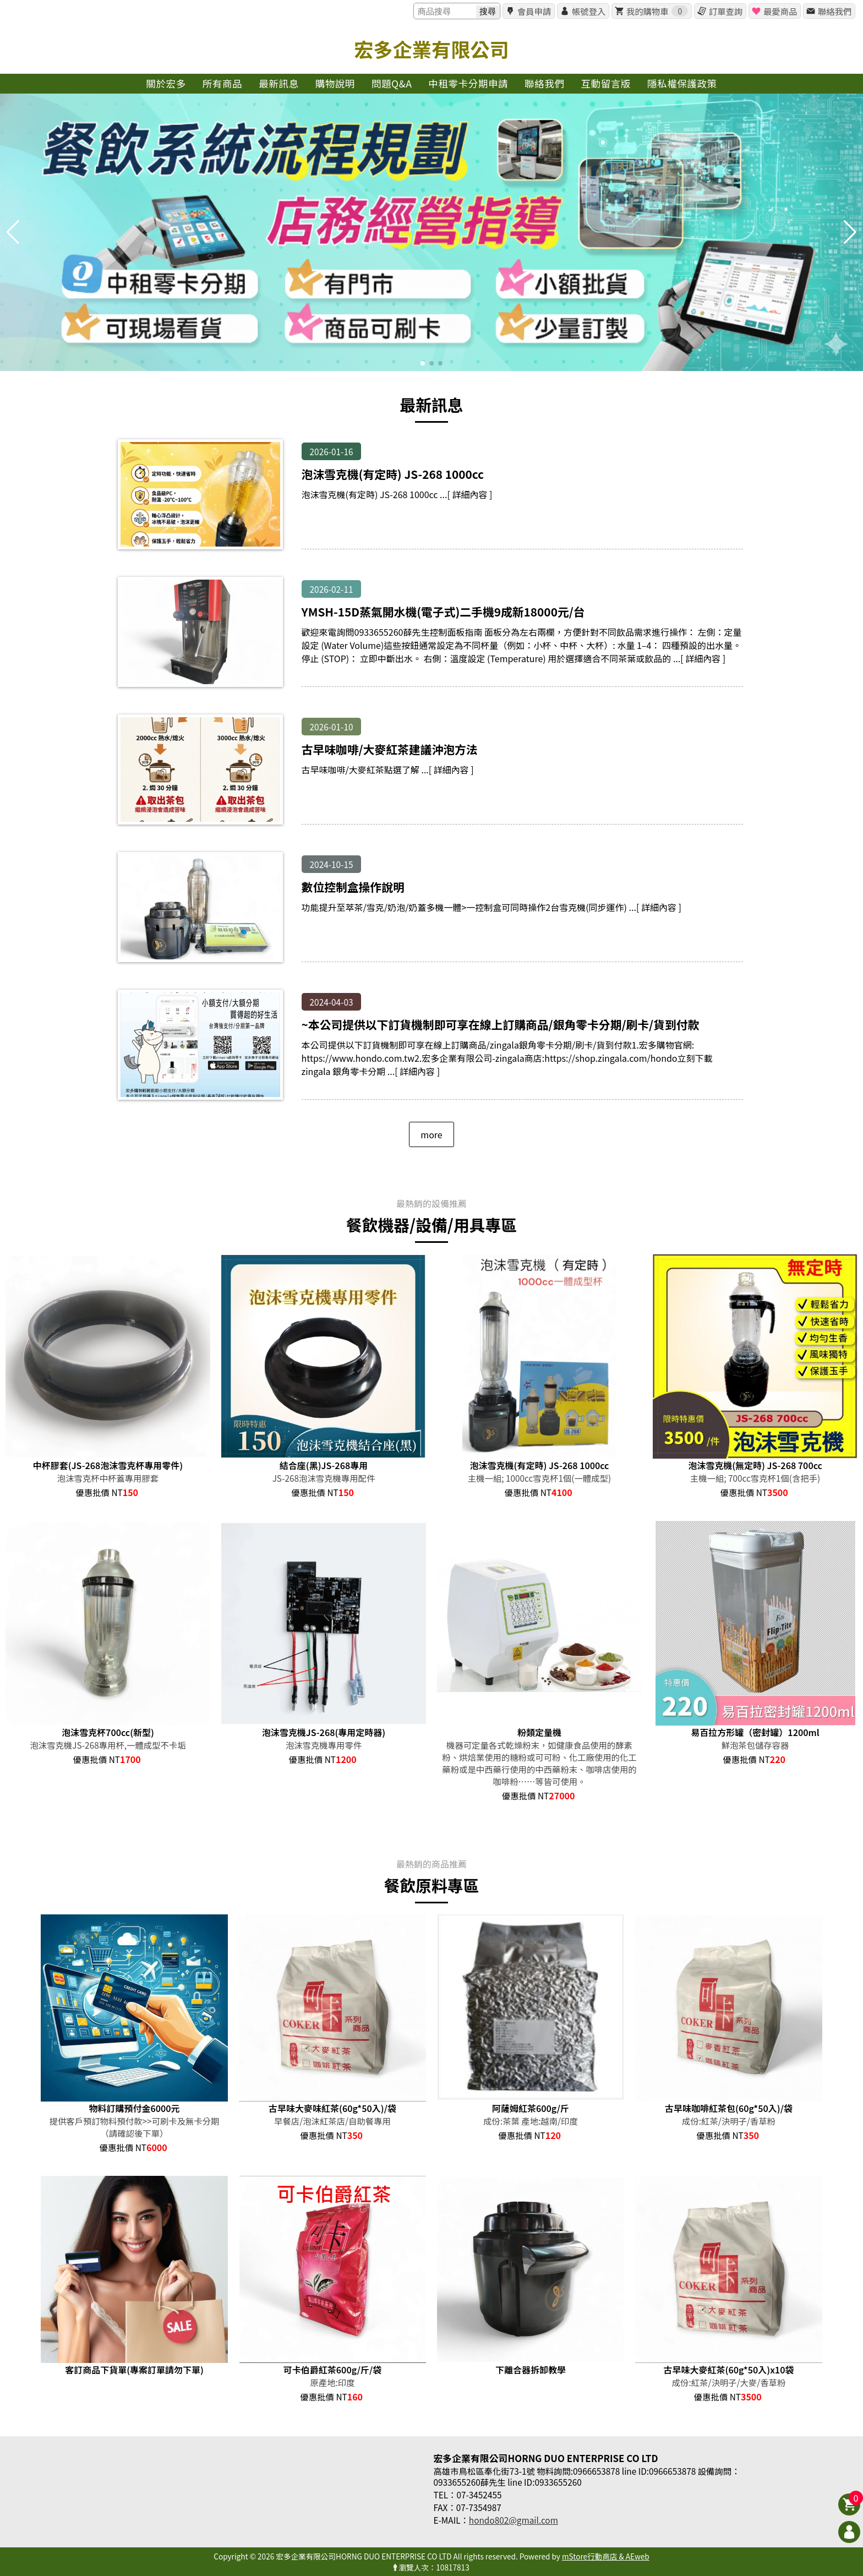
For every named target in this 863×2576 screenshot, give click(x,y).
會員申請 (534, 11)
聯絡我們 (834, 11)
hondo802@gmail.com (513, 2520)
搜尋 (487, 11)
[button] (422, 363)
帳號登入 (588, 11)
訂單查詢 (725, 11)
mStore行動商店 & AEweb (605, 2556)
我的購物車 (657, 11)
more (431, 1134)
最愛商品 (780, 11)
